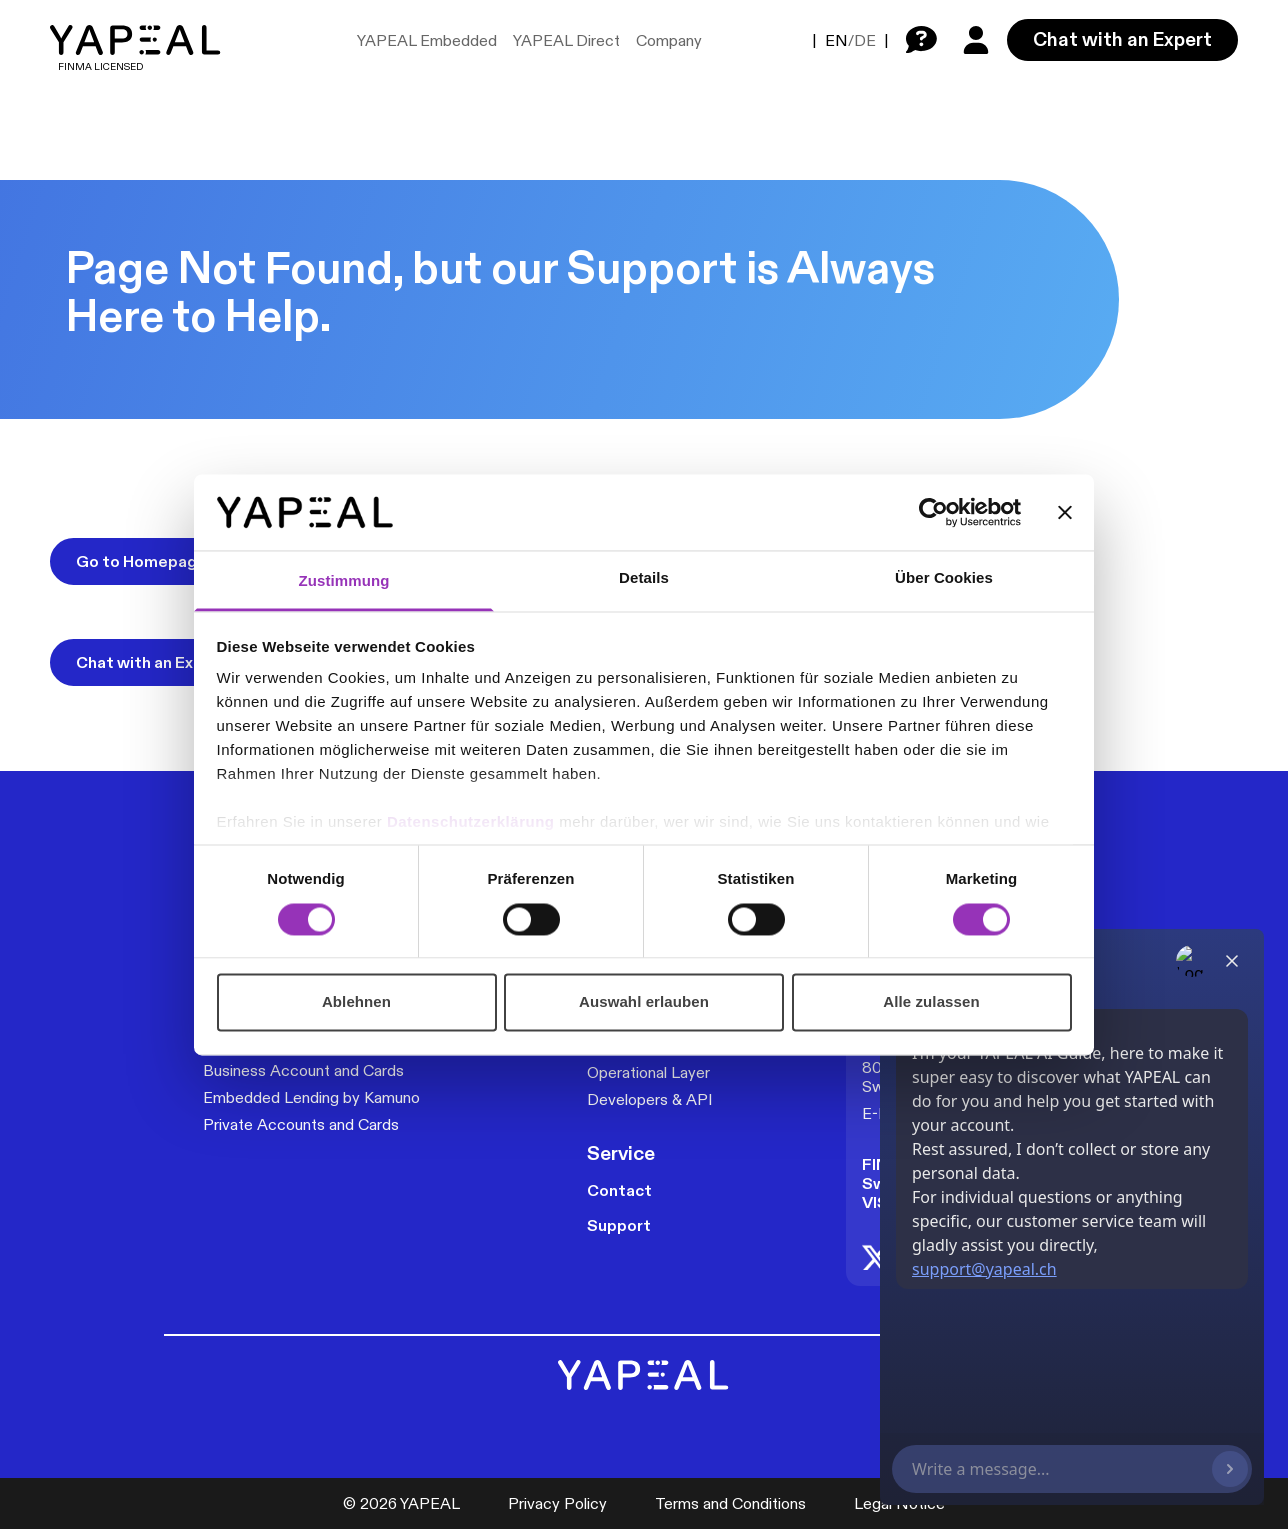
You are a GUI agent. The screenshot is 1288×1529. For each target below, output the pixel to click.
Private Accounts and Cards (301, 1124)
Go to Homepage (141, 561)
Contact (619, 1190)
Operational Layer (648, 1072)
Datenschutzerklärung (473, 822)
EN (836, 40)
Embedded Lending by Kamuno (311, 1097)
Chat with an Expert (1122, 39)
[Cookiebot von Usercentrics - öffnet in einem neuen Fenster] (933, 512)
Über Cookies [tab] (944, 578)
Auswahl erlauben (644, 1002)
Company (669, 40)
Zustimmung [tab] (344, 581)
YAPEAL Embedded (427, 40)
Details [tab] (644, 578)
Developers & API (650, 1099)
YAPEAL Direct (566, 40)
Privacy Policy (557, 1503)
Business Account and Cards (303, 1070)
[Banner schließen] (1065, 512)
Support (619, 1225)
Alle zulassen (931, 1002)
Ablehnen (356, 1002)
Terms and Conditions (730, 1503)
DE (865, 40)
